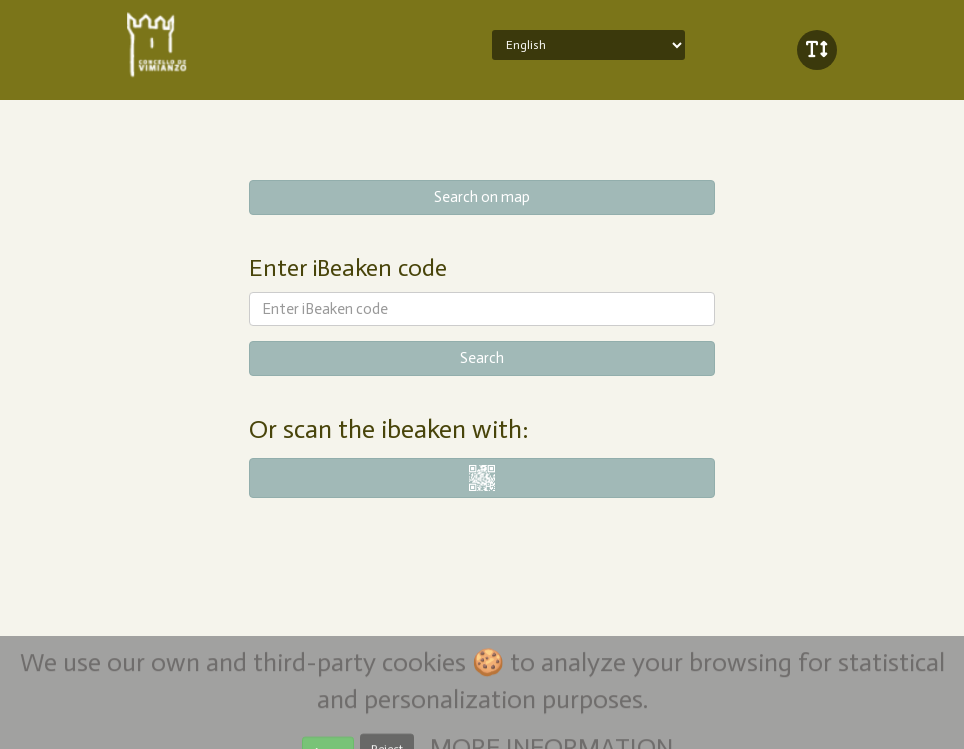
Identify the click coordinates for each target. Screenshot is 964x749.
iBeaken (215, 45)
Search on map (482, 197)
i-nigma (482, 478)
